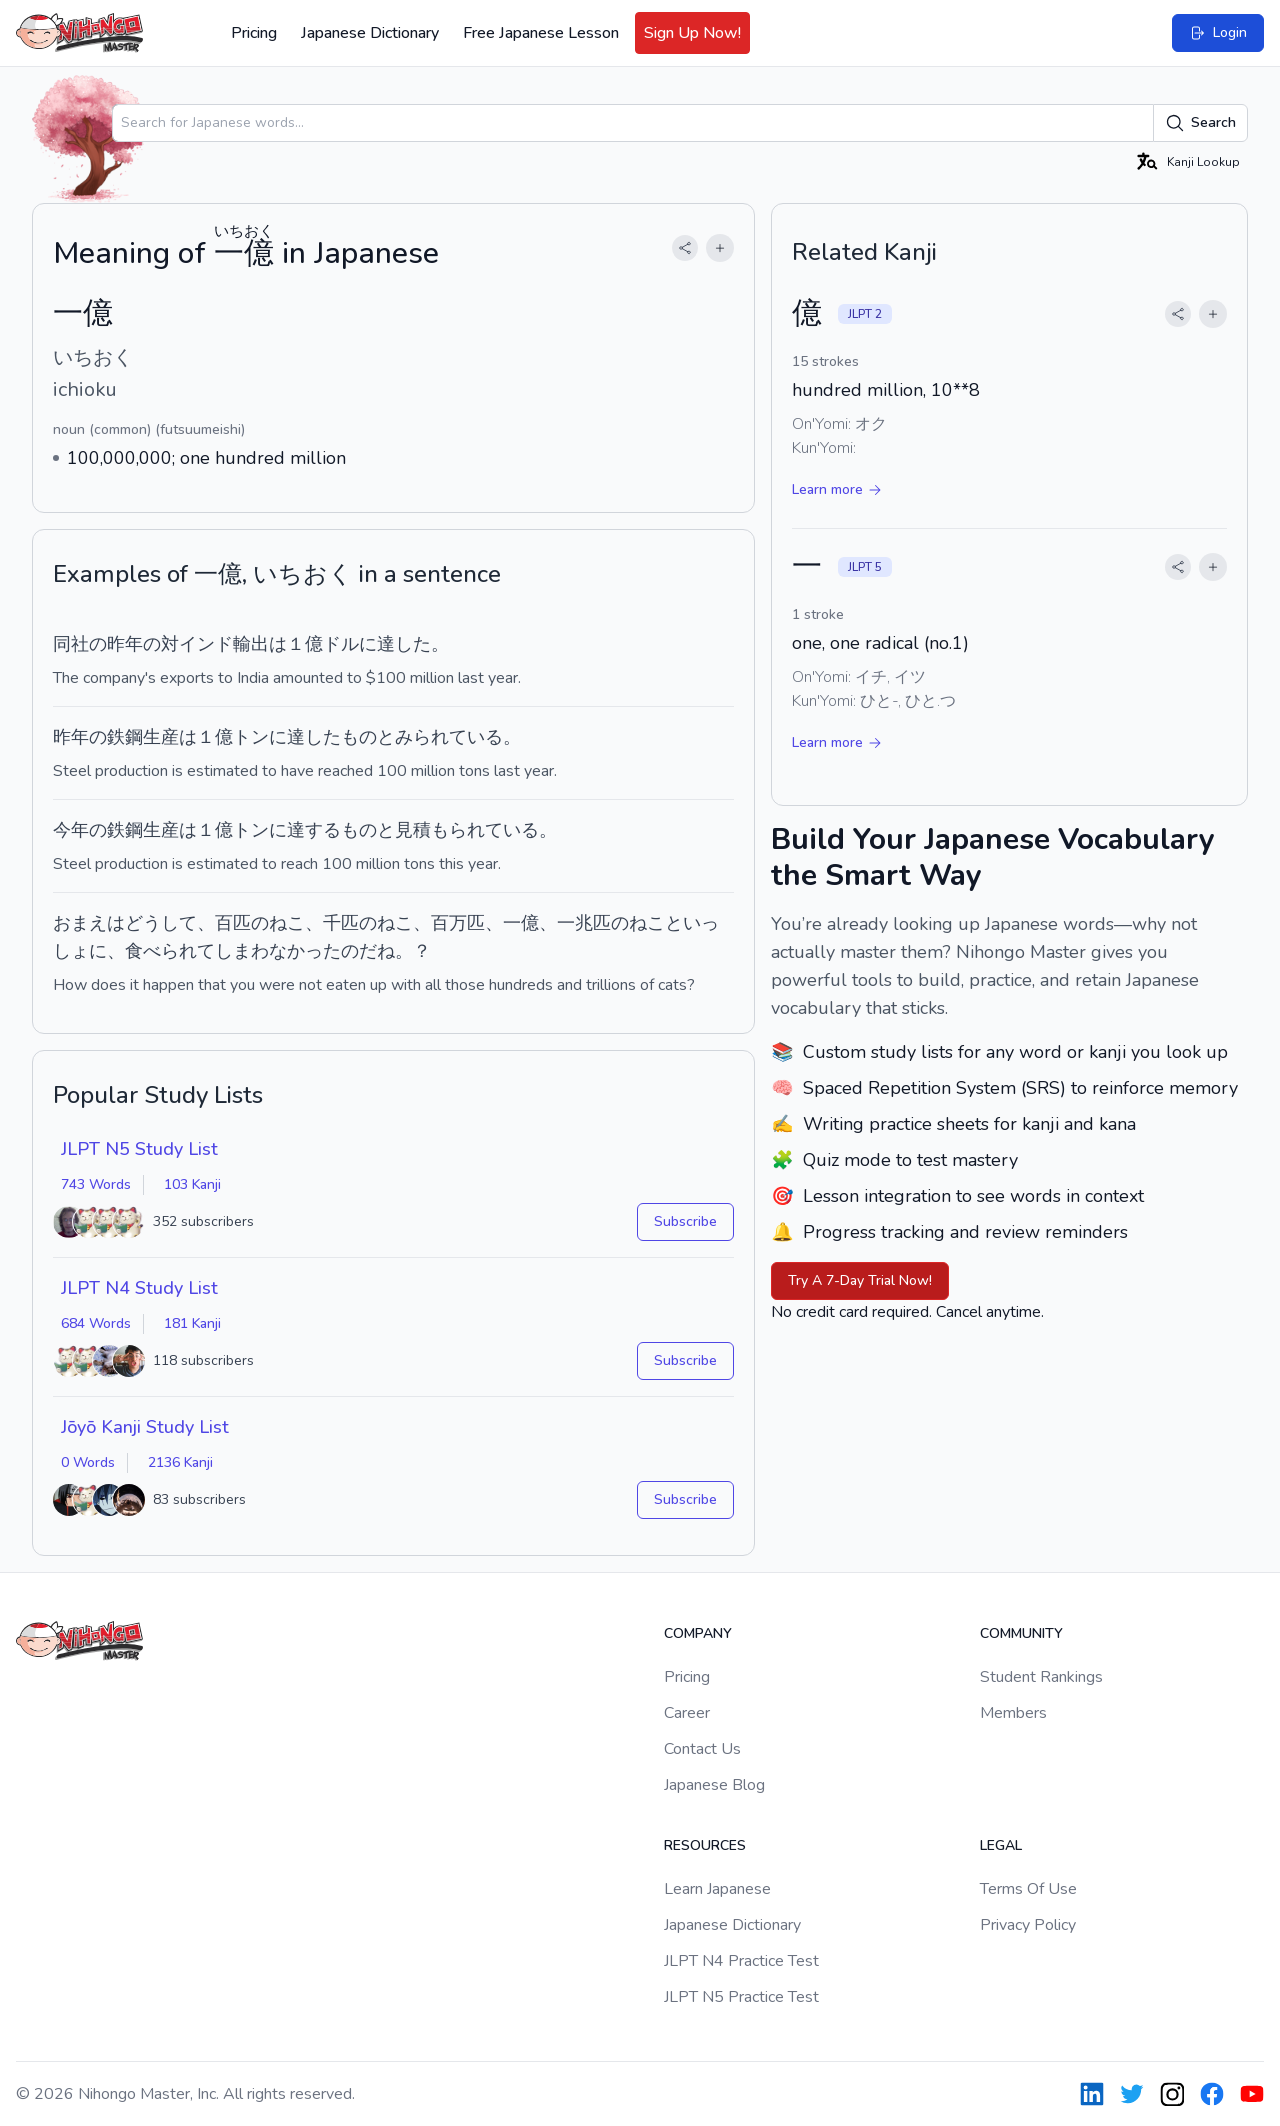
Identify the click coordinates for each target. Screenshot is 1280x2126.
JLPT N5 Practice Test (741, 1997)
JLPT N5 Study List (139, 1149)
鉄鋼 (125, 737)
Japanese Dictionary (370, 33)
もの (359, 737)
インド (206, 644)
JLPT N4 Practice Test (741, 1961)
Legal (1001, 1845)
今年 (71, 830)
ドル (341, 644)
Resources (705, 1845)
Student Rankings (1041, 1677)
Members (1013, 1713)
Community (1021, 1633)
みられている (449, 737)
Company (698, 1633)
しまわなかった (278, 951)
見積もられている (467, 830)
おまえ (80, 923)
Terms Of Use (1028, 1889)
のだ (359, 951)
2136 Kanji (180, 1462)
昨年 (125, 644)
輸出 (251, 644)
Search (1200, 123)
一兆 (575, 923)
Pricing (254, 33)
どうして (161, 923)
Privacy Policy (1028, 1925)
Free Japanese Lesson (541, 33)
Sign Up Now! (692, 33)
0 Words (88, 1462)
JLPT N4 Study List (139, 1288)
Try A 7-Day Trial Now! (860, 1280)
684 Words (96, 1323)
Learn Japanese (717, 1889)
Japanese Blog (714, 1785)
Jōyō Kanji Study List (145, 1427)
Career (687, 1713)
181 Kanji (192, 1323)
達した (404, 644)
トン (251, 737)
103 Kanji (192, 1184)
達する (314, 830)
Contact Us (702, 1749)
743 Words (96, 1184)
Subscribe (685, 1221)
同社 (71, 644)
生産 (161, 737)
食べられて (170, 951)
